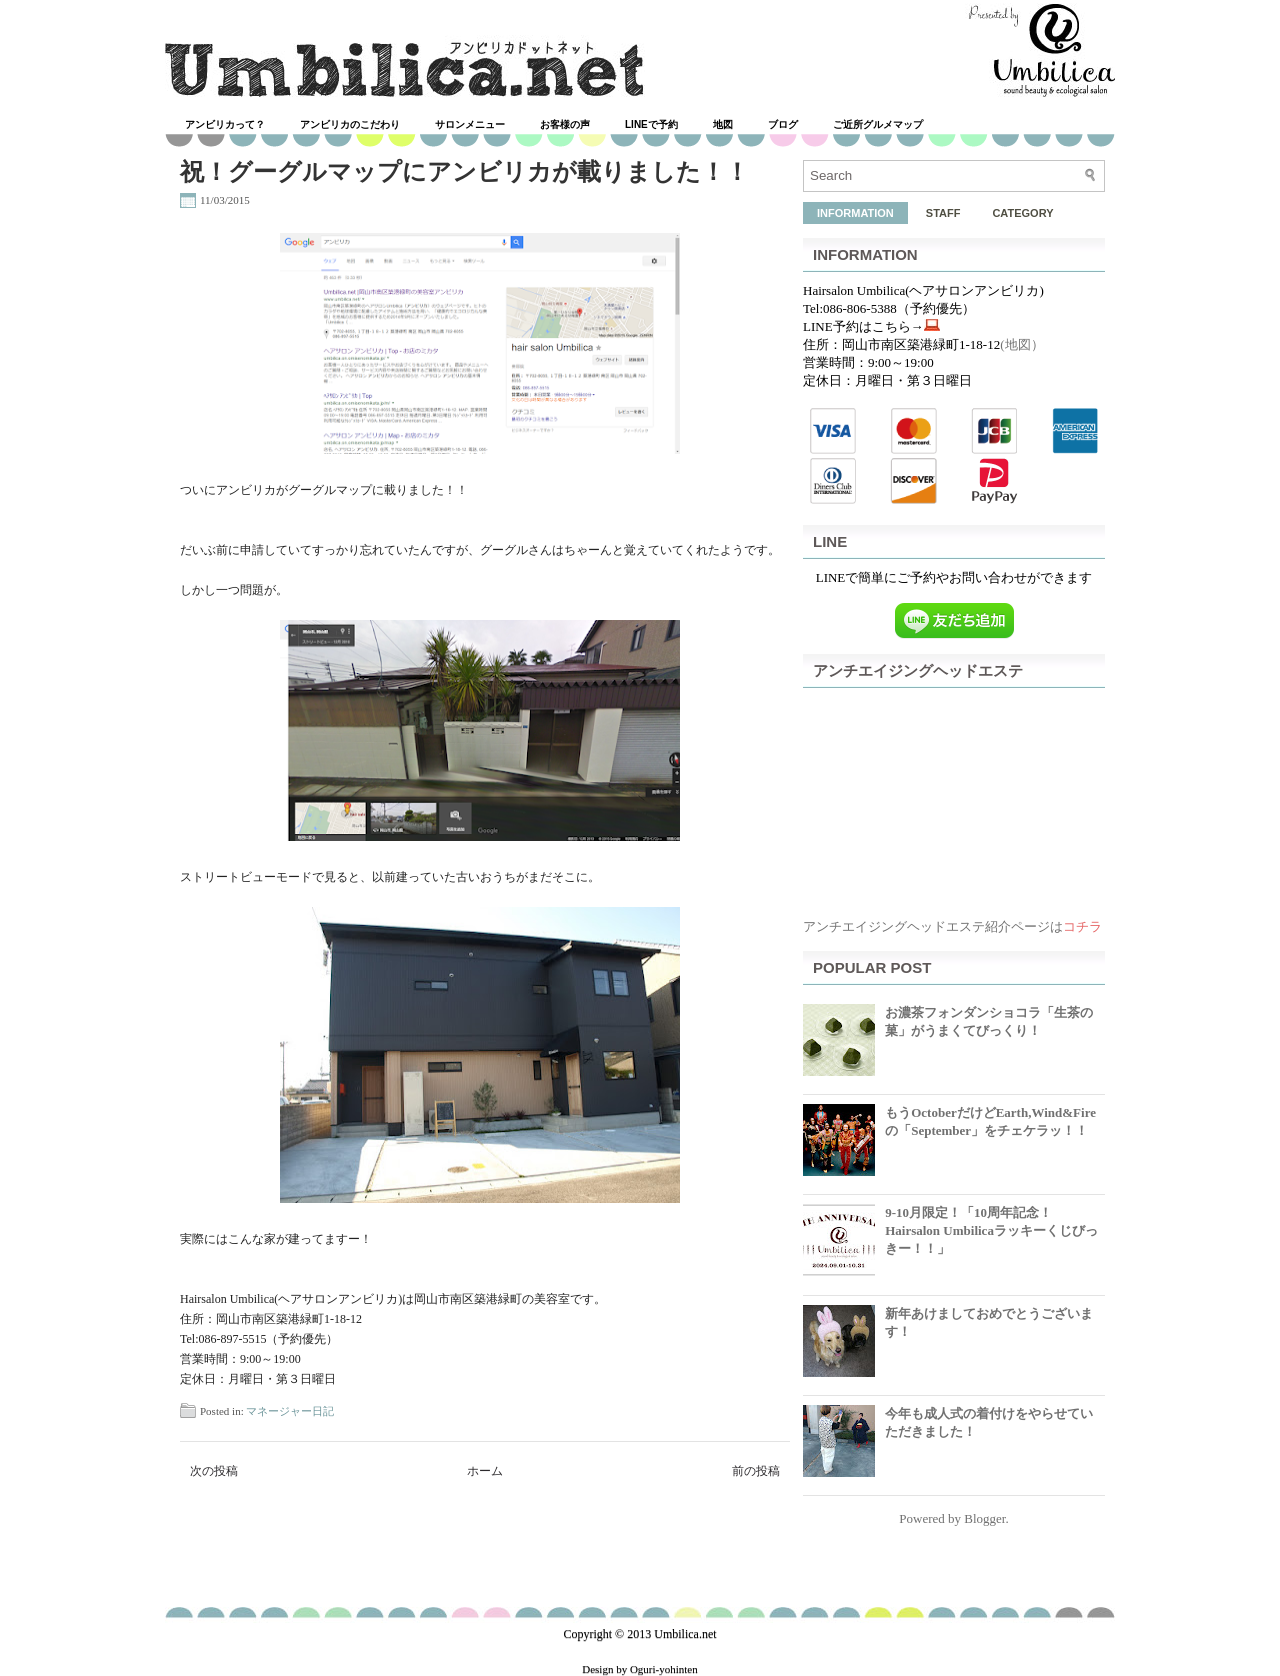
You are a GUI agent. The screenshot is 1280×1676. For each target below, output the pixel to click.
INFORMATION (855, 213)
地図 (723, 124)
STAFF (943, 213)
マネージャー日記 (290, 1411)
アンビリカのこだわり (350, 124)
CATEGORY (1022, 213)
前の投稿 (756, 1471)
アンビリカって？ (225, 124)
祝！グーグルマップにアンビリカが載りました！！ (464, 172)
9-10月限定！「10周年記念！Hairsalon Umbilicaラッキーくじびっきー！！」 (991, 1230)
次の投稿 (214, 1471)
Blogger (984, 1518)
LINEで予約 (651, 124)
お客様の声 (565, 124)
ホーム (485, 1471)
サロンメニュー (470, 124)
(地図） (1021, 344)
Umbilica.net (685, 1634)
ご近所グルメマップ (878, 124)
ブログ (783, 124)
